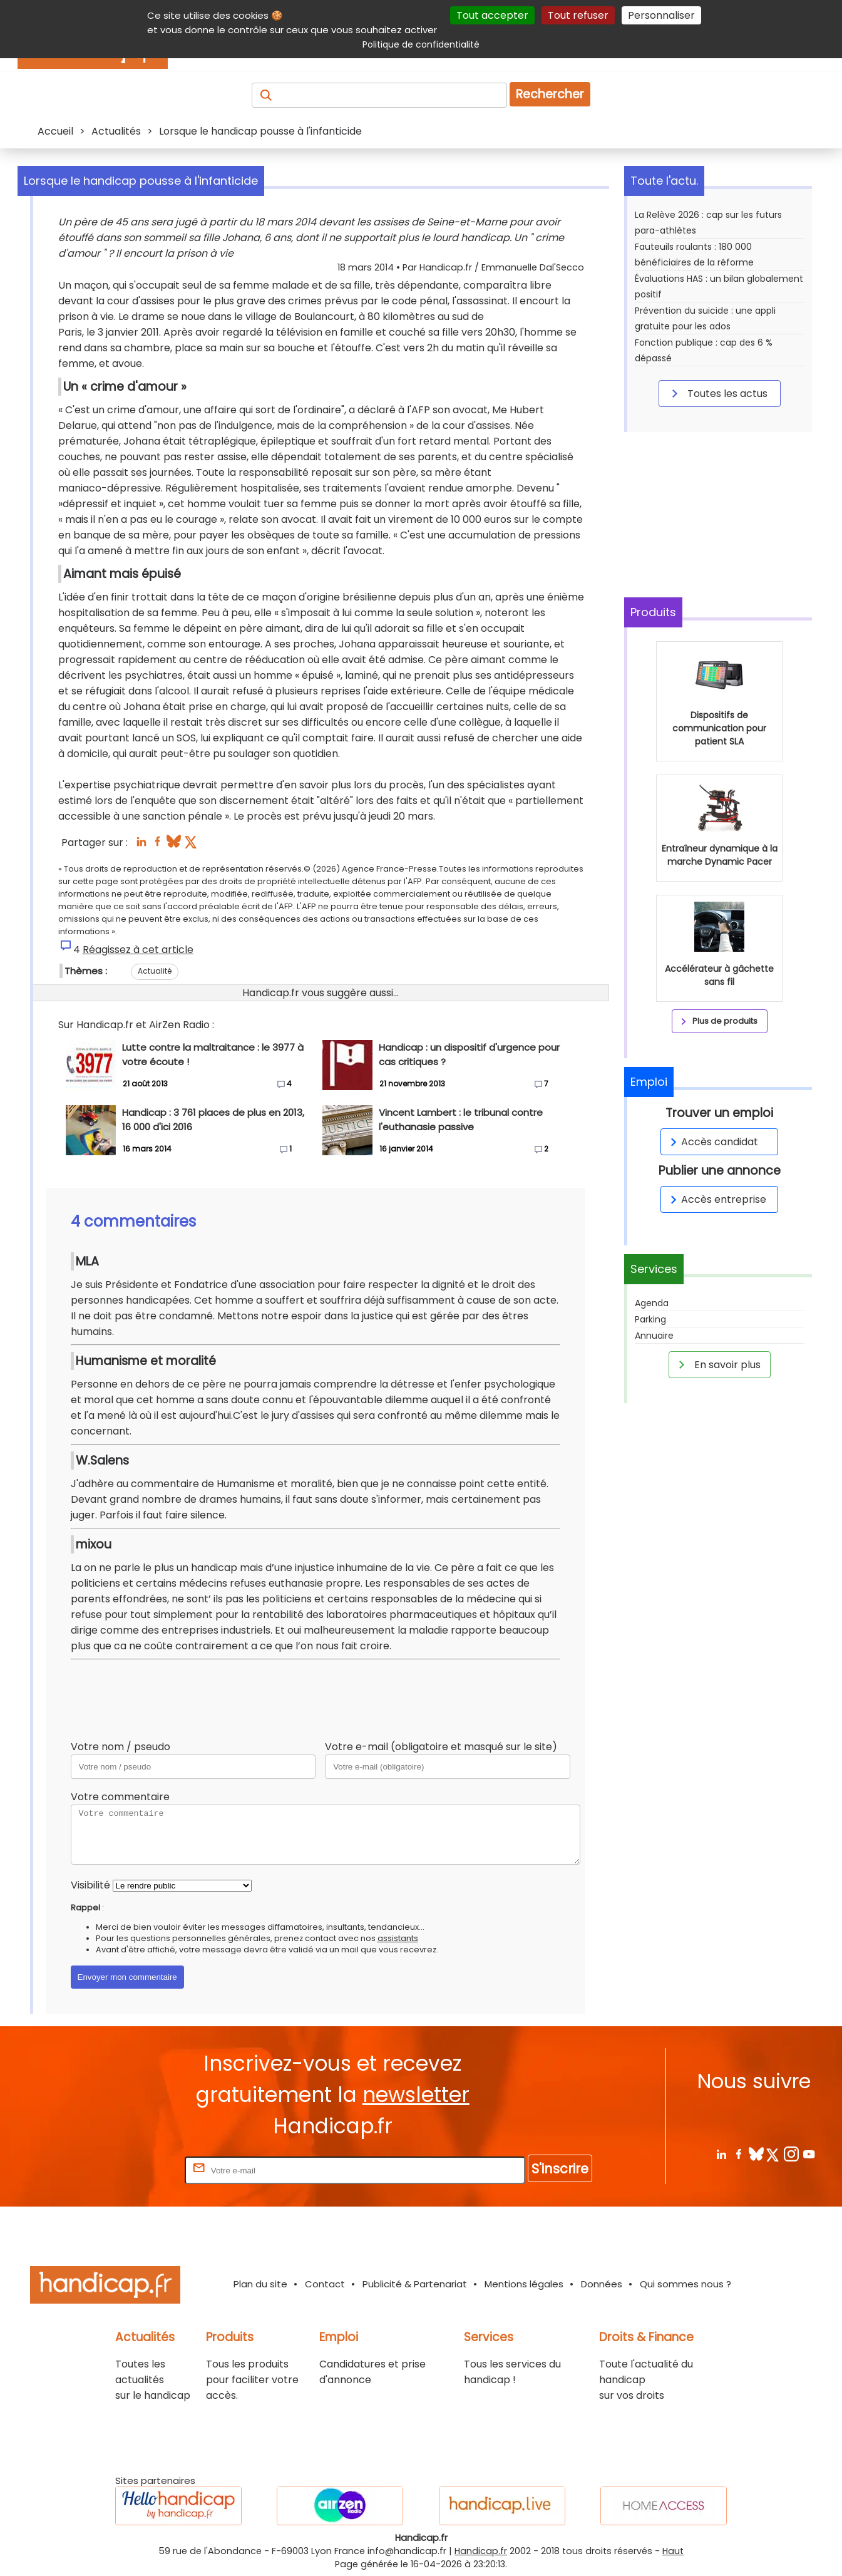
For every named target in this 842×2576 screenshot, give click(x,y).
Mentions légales (524, 2283)
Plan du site (260, 2283)
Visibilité (90, 1885)
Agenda (652, 1303)
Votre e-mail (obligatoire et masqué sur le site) (441, 1746)
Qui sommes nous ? (685, 2283)
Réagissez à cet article (138, 949)
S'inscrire (559, 2169)
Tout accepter (492, 15)
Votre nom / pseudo (120, 1746)
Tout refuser (578, 15)
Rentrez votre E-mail (132, 2170)
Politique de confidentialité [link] (421, 44)
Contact (325, 2283)
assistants (397, 1938)
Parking (650, 1319)
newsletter (416, 2095)
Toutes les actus (717, 393)
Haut (673, 2551)
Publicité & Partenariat (414, 2283)
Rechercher (550, 94)
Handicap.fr (480, 2551)
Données (601, 2283)
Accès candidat (712, 1142)
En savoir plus (717, 1364)
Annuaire (654, 1335)
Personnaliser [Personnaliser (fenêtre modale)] (661, 15)
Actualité (155, 971)
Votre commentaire (120, 1797)
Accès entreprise (716, 1199)
